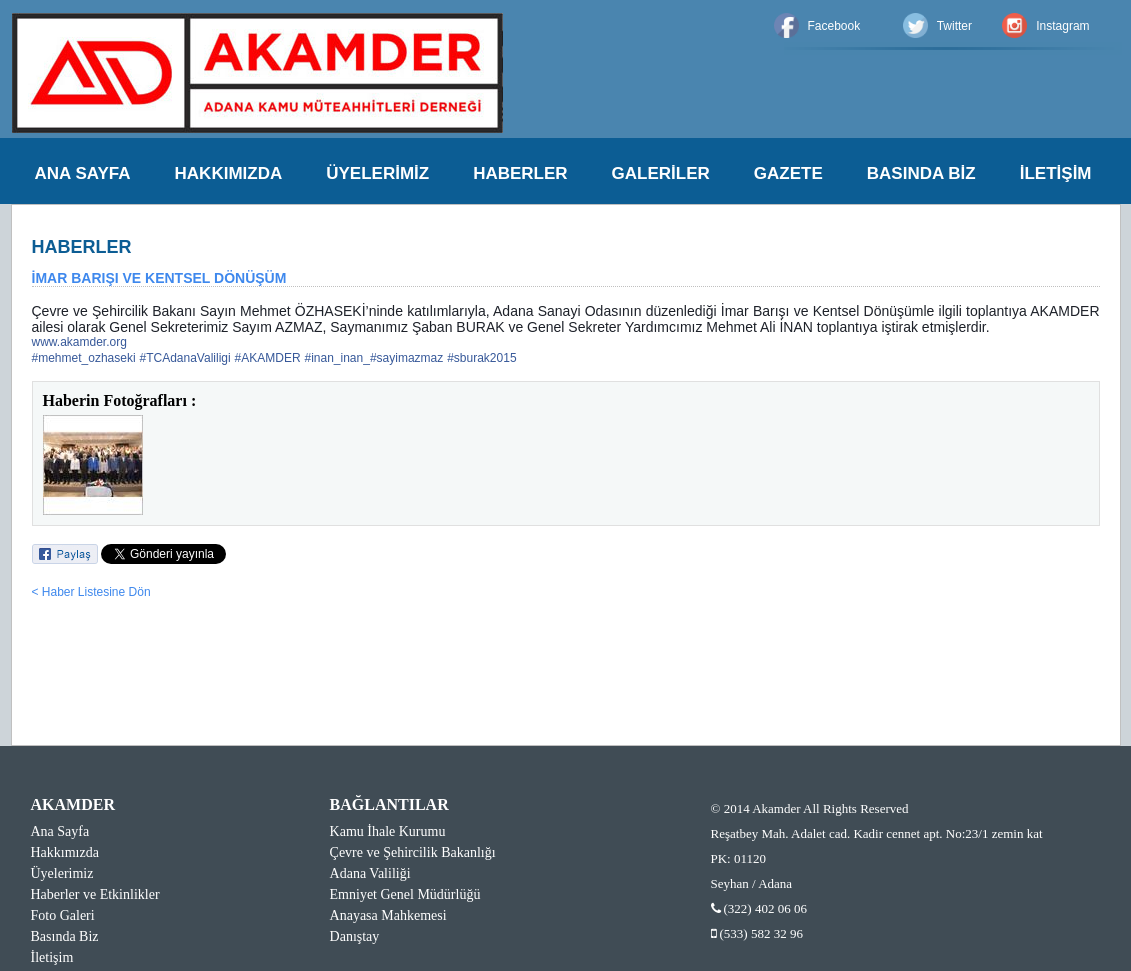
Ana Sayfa (60, 831)
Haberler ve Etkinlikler (95, 894)
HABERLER (520, 173)
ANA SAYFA (83, 173)
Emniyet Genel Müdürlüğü (405, 894)
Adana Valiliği (370, 873)
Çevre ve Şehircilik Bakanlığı (413, 852)
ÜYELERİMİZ (377, 173)
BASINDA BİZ (921, 173)
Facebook (834, 26)
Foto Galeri (63, 915)
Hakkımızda (65, 852)
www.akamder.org (79, 342)
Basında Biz (65, 936)
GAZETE (788, 173)
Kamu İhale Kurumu (388, 831)
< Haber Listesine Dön (91, 592)
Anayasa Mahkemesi (388, 915)
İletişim (52, 957)
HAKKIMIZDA (229, 173)
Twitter (954, 26)
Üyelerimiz (62, 873)
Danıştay (355, 936)
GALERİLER (661, 173)
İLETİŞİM (1056, 173)
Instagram (1062, 26)
